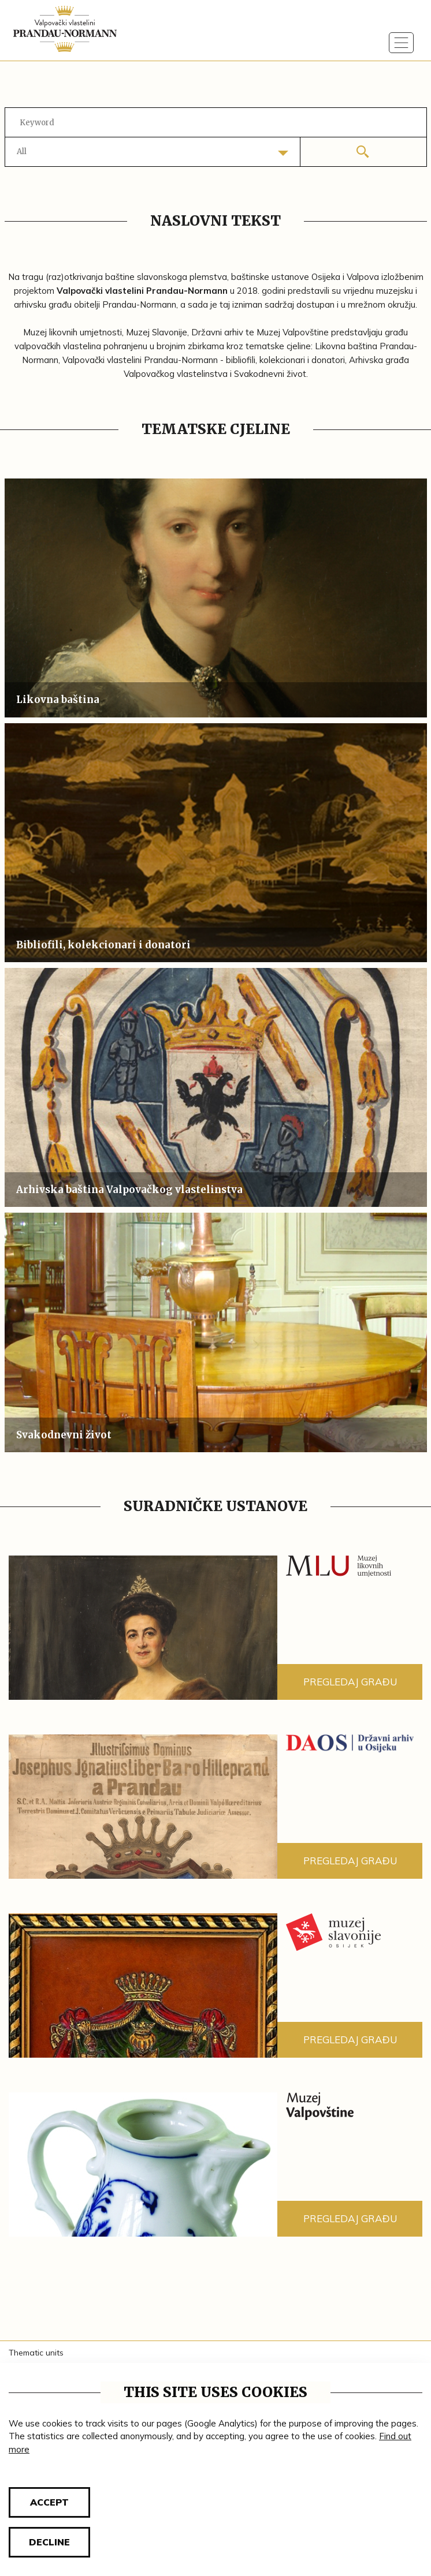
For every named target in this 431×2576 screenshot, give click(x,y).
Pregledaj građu (350, 1682)
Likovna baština (57, 699)
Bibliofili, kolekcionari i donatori (103, 945)
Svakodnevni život (64, 1435)
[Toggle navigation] (401, 42)
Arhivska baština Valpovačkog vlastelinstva (129, 1189)
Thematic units (36, 2352)
